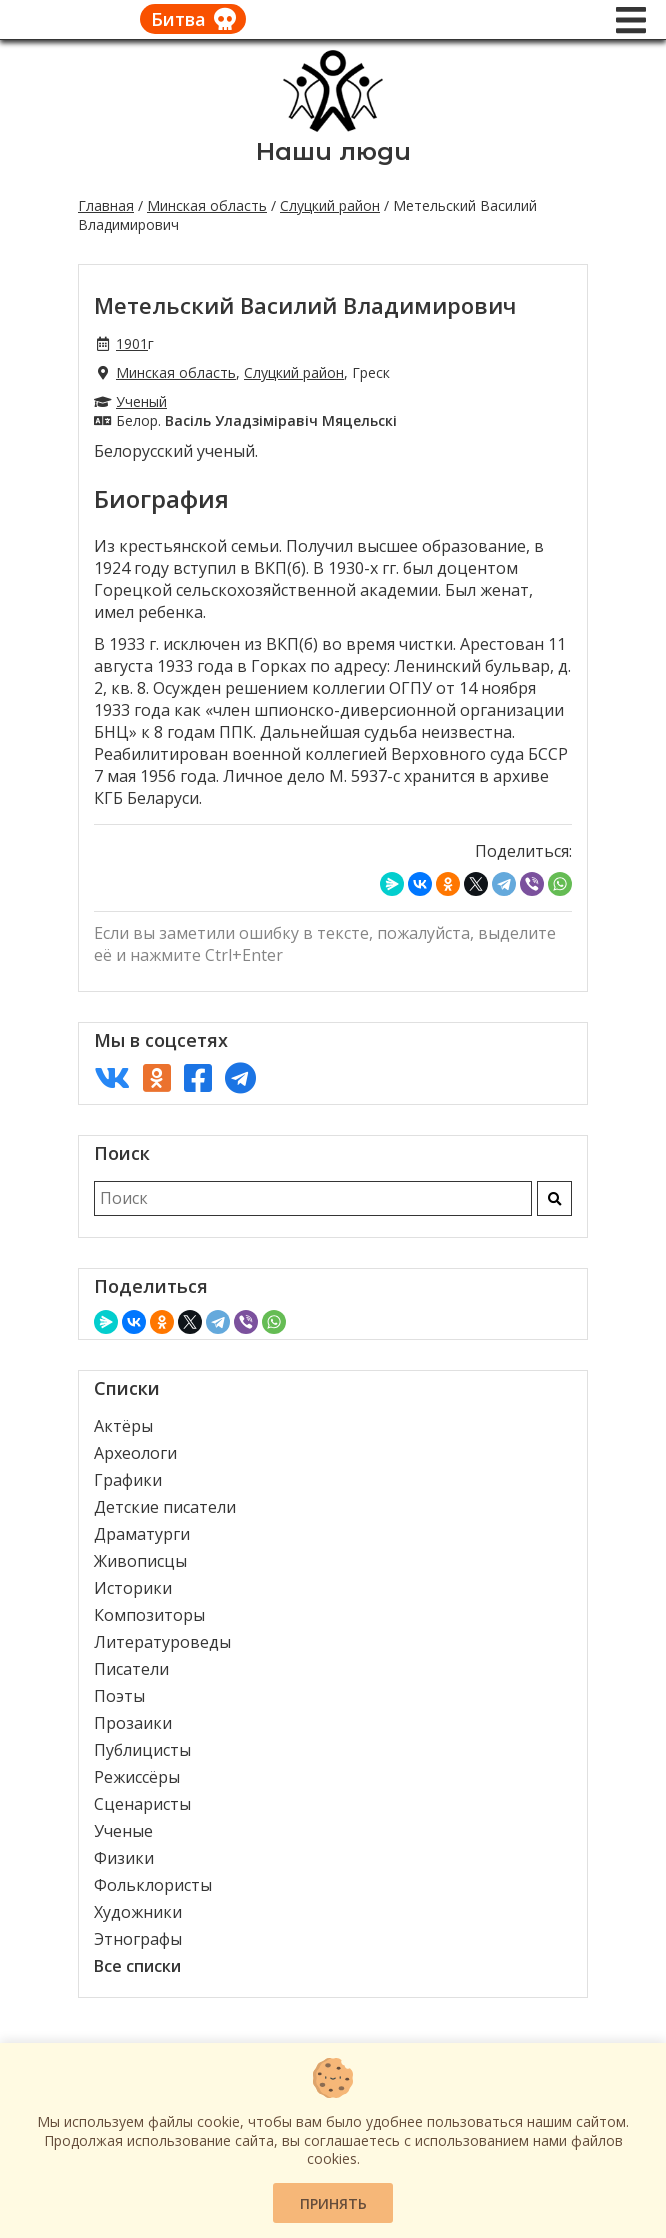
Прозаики (133, 1723)
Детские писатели (165, 1507)
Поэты (119, 1696)
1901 (132, 343)
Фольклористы (153, 1885)
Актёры (123, 1426)
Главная (106, 205)
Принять (333, 2203)
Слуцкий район (330, 205)
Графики (128, 1480)
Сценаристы (142, 1804)
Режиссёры (137, 1777)
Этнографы (138, 1939)
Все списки (137, 1966)
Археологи (135, 1453)
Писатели (131, 1669)
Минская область (207, 205)
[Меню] (631, 20)
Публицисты (142, 1750)
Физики (124, 1858)
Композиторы (149, 1615)
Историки (133, 1588)
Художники (138, 1912)
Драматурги (142, 1534)
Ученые (123, 1831)
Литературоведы (162, 1642)
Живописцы (140, 1561)
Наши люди (333, 151)
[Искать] (554, 1198)
